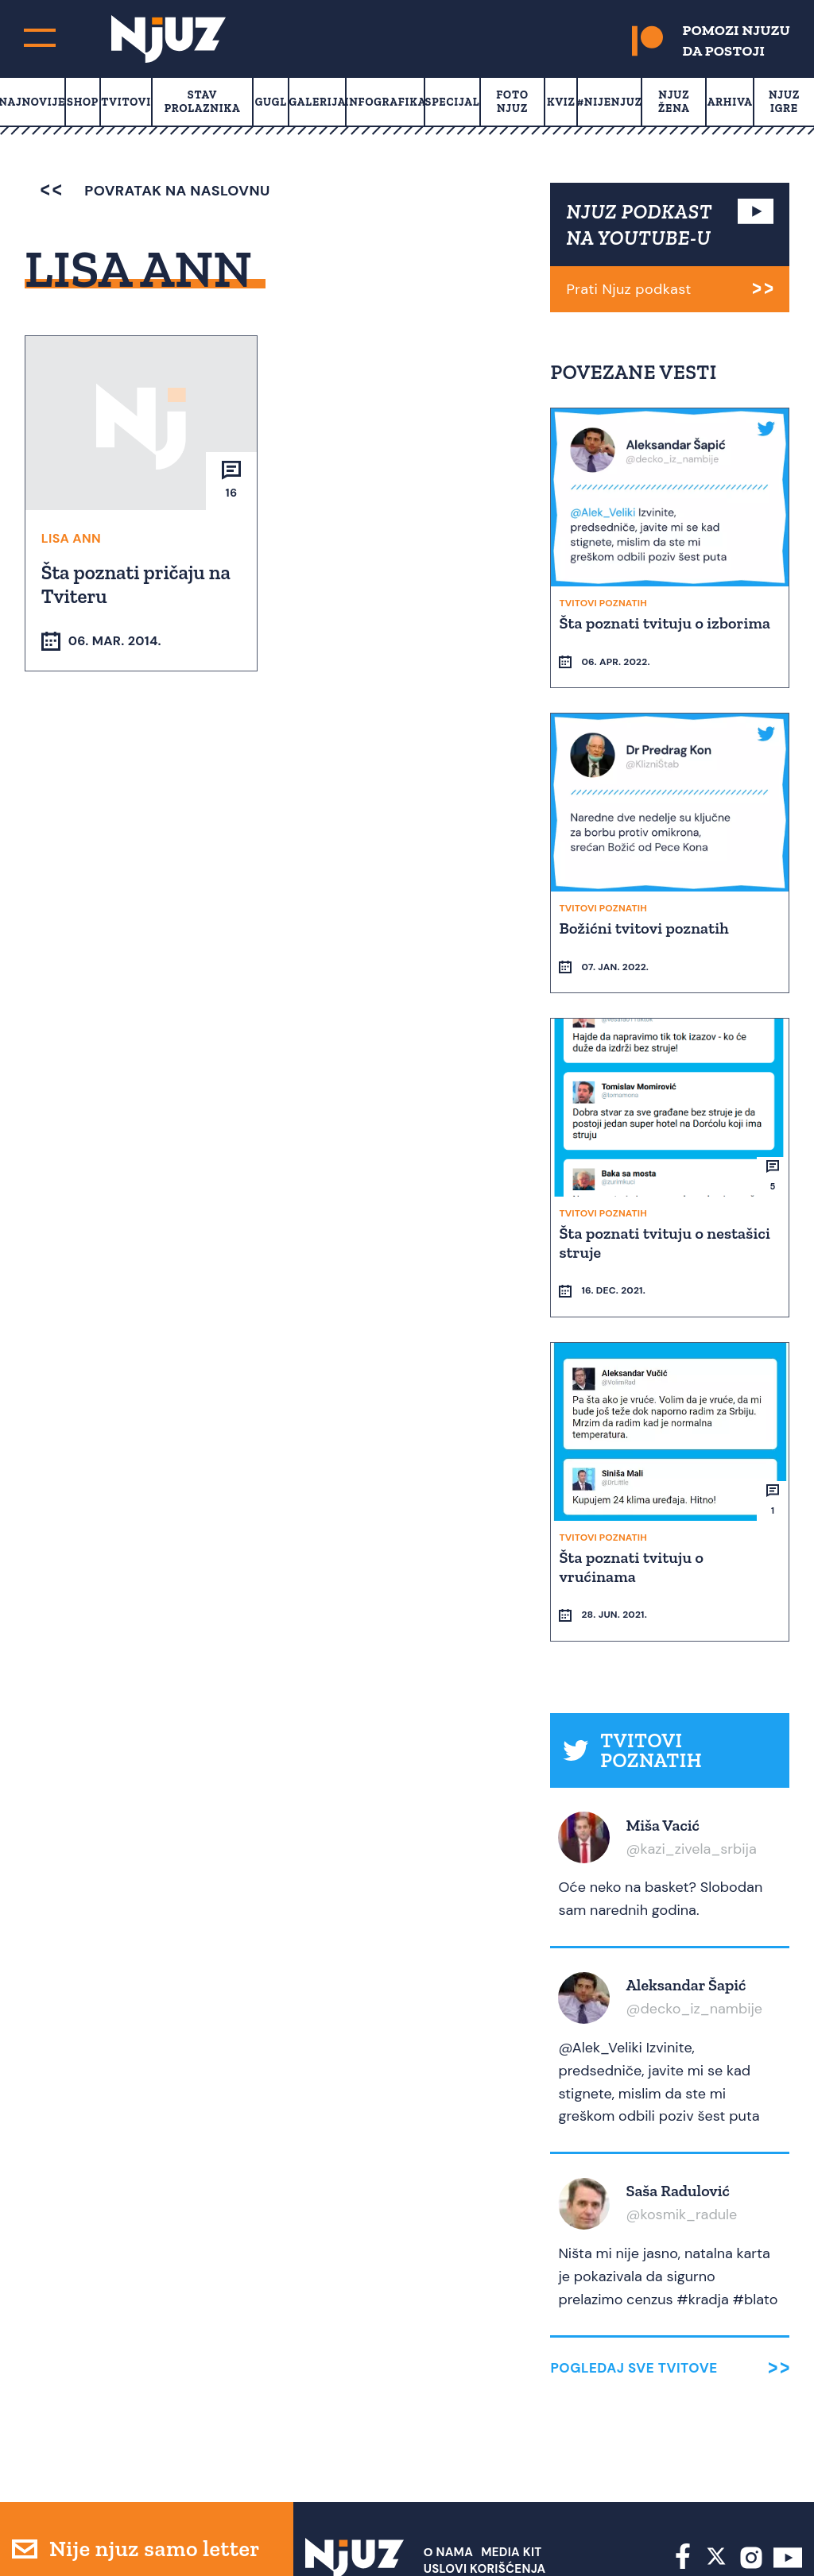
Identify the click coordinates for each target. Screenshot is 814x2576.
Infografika (385, 102)
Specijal (452, 102)
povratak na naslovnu (155, 190)
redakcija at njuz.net (522, 2535)
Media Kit (511, 2458)
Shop (83, 102)
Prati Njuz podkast (628, 289)
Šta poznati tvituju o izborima (666, 622)
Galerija (318, 102)
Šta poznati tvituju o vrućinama (632, 1495)
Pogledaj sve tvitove (633, 2273)
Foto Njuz (512, 101)
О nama (449, 2458)
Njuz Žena (674, 101)
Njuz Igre (784, 101)
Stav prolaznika (203, 101)
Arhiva (730, 102)
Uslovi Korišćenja (485, 2474)
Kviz (561, 102)
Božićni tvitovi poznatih (645, 903)
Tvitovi (126, 102)
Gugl (271, 102)
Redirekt (774, 2535)
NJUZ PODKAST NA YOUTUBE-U (639, 224)
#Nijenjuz (609, 102)
